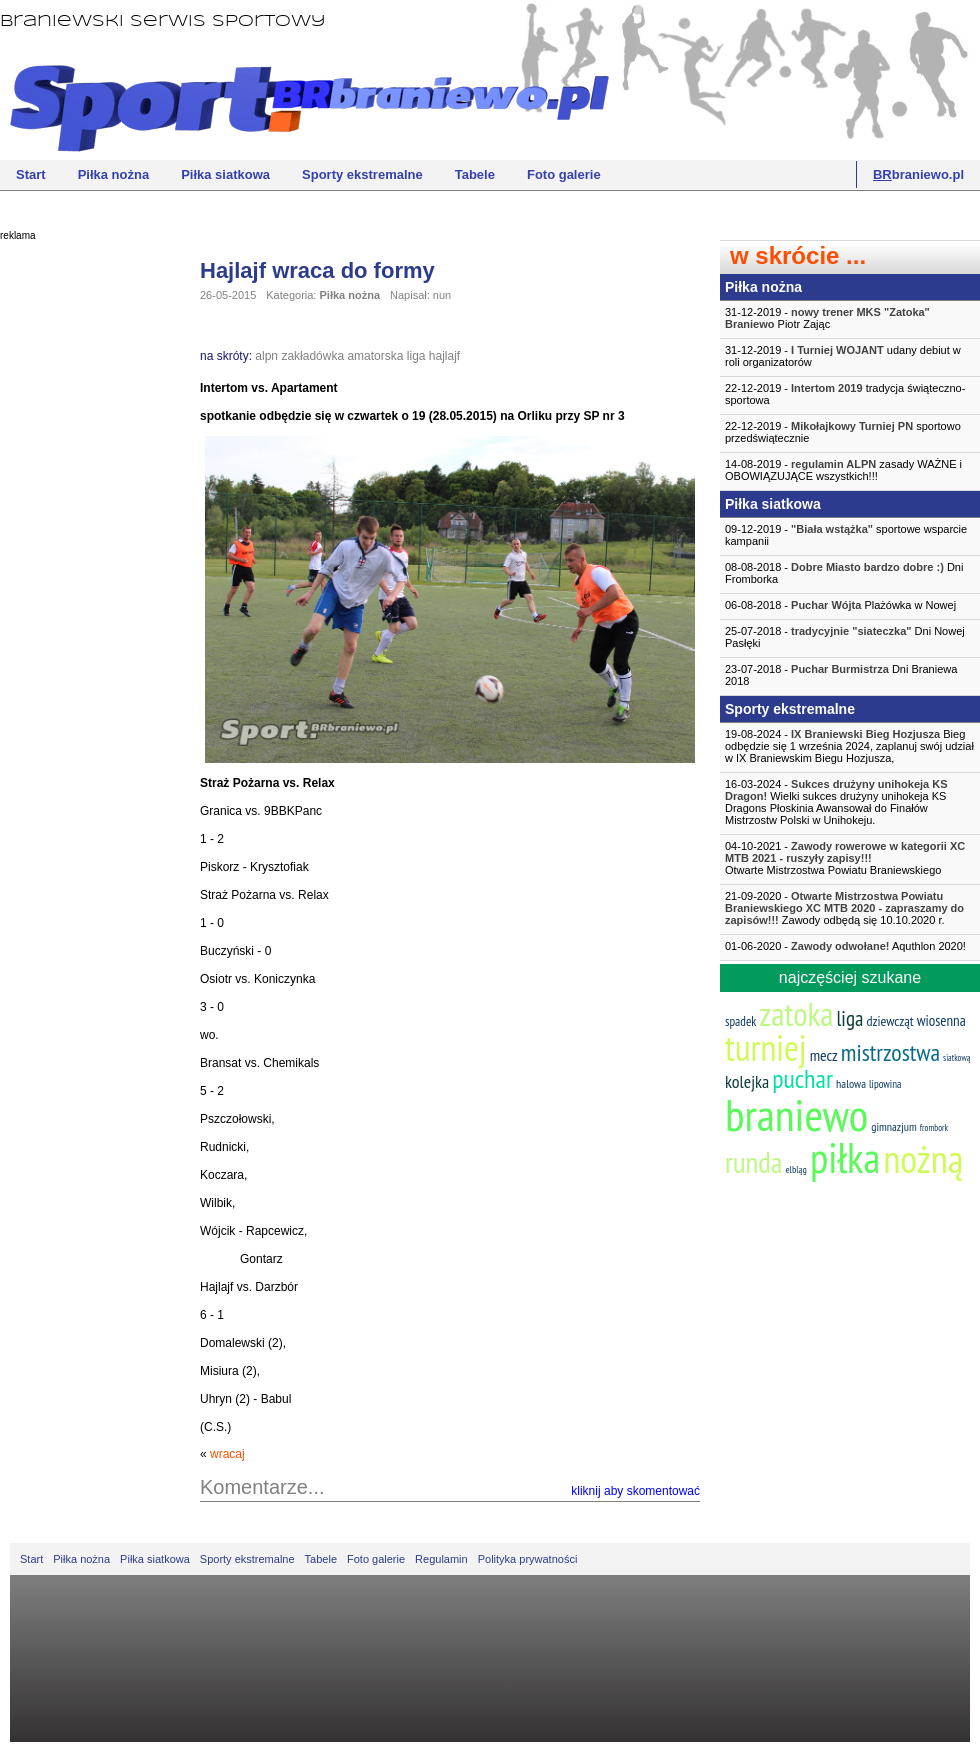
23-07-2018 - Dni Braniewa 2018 (841, 675)
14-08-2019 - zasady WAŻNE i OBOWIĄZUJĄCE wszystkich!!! (843, 470)
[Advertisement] (80, 555)
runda (753, 1162)
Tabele (475, 174)
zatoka (796, 1013)
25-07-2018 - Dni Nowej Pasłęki (845, 637)
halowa (851, 1083)
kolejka (747, 1081)
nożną (923, 1158)
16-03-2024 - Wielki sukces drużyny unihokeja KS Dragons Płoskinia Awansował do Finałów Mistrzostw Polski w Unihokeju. (836, 802)
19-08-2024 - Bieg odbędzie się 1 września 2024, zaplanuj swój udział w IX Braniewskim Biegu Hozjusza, (849, 746)
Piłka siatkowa (225, 174)
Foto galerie (564, 174)
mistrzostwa (890, 1052)
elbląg (795, 1169)
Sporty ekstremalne (362, 174)
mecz (824, 1055)
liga (849, 1018)
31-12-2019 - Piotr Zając (827, 318)
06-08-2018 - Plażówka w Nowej (840, 605)
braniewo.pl (918, 174)
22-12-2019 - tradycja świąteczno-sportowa (845, 394)
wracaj (227, 1454)
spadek (740, 1021)
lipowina (885, 1084)
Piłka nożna (114, 174)
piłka (845, 1157)
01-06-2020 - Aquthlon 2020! (845, 946)
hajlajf (444, 356)
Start (31, 174)
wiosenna (941, 1020)
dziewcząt (889, 1021)
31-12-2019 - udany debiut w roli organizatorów (843, 356)
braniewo (796, 1114)
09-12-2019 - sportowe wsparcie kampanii (846, 535)
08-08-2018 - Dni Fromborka (844, 573)
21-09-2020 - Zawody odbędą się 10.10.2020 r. (844, 908)
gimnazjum (894, 1126)
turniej (766, 1047)
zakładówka (312, 356)
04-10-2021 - (850, 858)
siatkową (956, 1057)
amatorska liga (386, 356)
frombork (934, 1127)
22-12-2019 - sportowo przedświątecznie (843, 432)
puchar (802, 1078)
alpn (266, 356)
